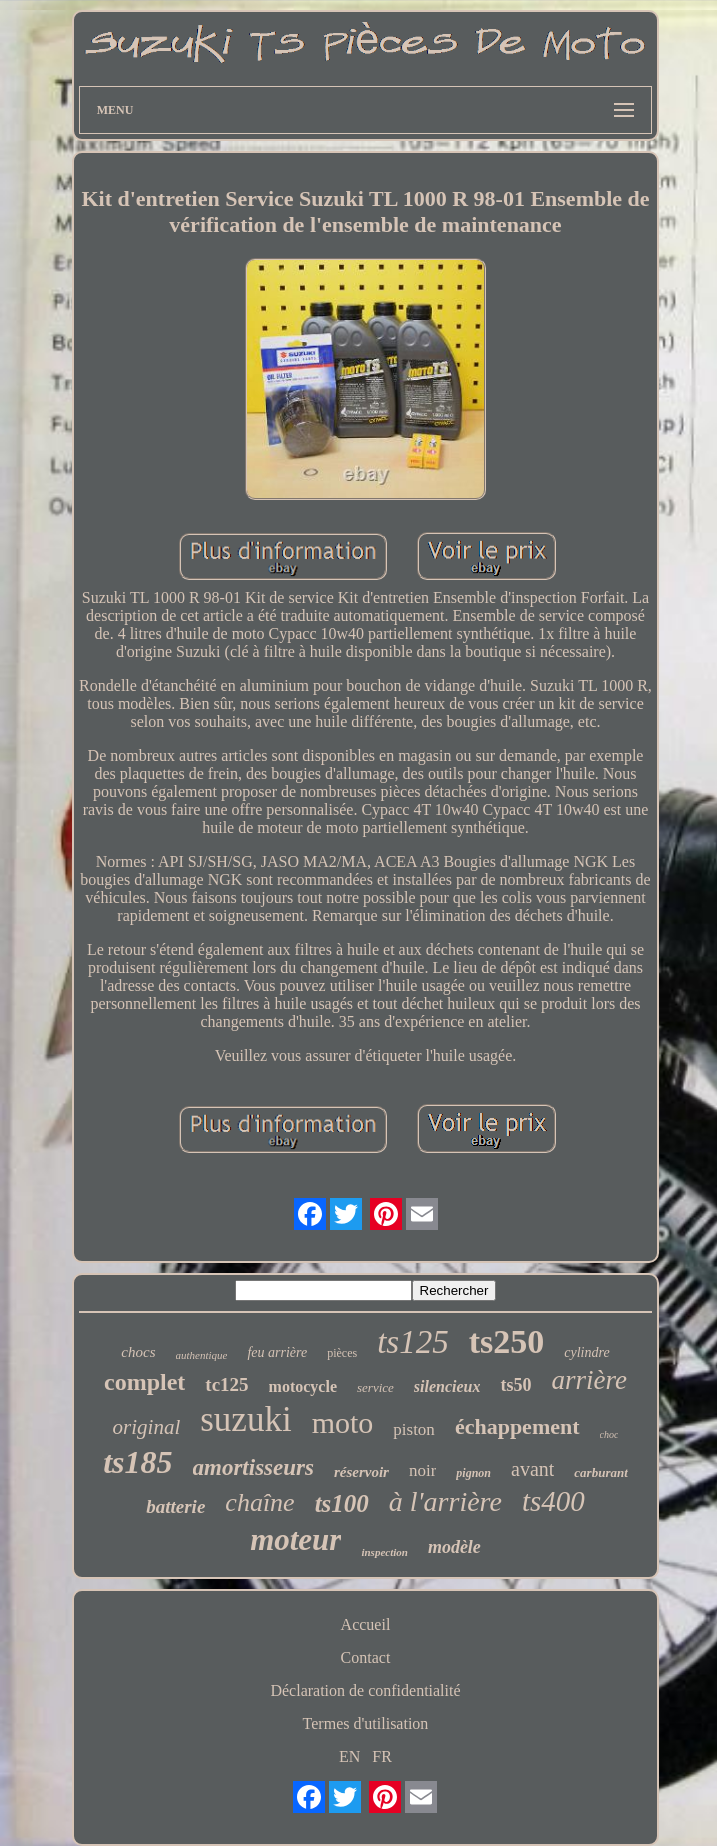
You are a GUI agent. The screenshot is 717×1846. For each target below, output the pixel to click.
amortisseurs (253, 1467)
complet (144, 1382)
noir (422, 1470)
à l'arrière (445, 1501)
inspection (384, 1552)
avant (532, 1469)
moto (343, 1422)
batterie (175, 1506)
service (375, 1387)
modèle (454, 1547)
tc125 (226, 1384)
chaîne (259, 1502)
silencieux (447, 1386)
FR (382, 1756)
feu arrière (277, 1352)
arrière (589, 1380)
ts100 (342, 1503)
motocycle (303, 1386)
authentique (202, 1355)
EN (349, 1756)
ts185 (137, 1462)
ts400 (553, 1501)
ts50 (515, 1385)
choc (609, 1434)
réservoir (361, 1472)
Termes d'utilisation (366, 1723)
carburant (600, 1472)
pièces (342, 1353)
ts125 (413, 1342)
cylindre (586, 1352)
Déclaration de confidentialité (365, 1690)
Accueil (366, 1624)
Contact (366, 1657)
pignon (473, 1473)
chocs (138, 1352)
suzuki (245, 1419)
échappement (517, 1426)
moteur (295, 1539)
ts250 (507, 1341)
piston (414, 1429)
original (147, 1427)
